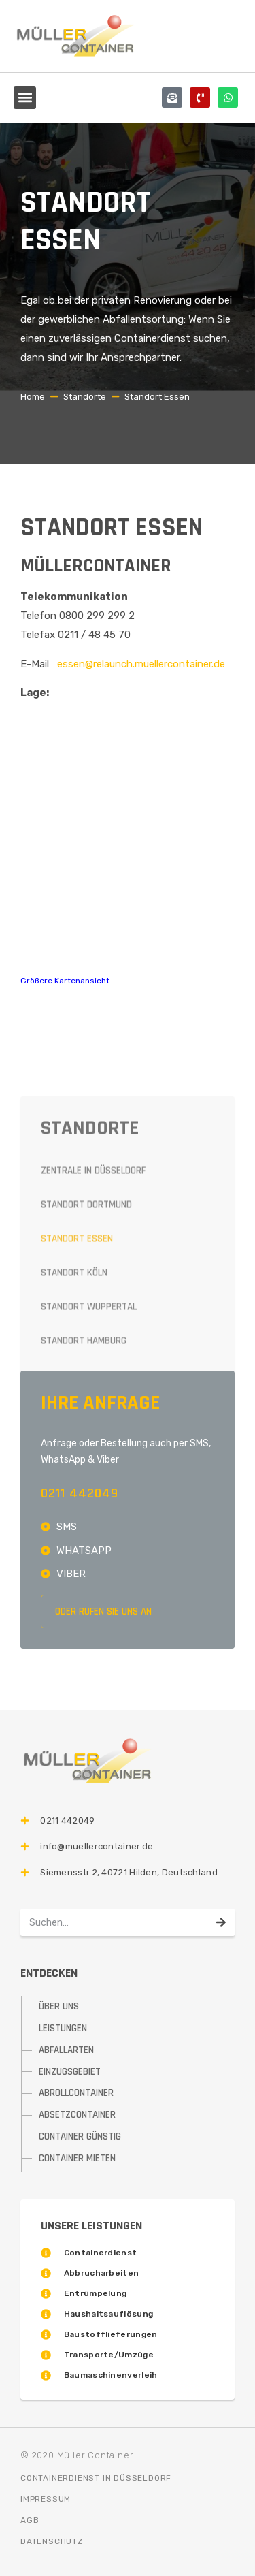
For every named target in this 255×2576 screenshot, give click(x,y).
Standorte (84, 397)
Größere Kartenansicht (64, 980)
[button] (25, 97)
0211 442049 (79, 1493)
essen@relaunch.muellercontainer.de (141, 664)
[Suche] (221, 1922)
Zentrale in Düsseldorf (93, 1305)
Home (32, 397)
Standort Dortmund (86, 1339)
